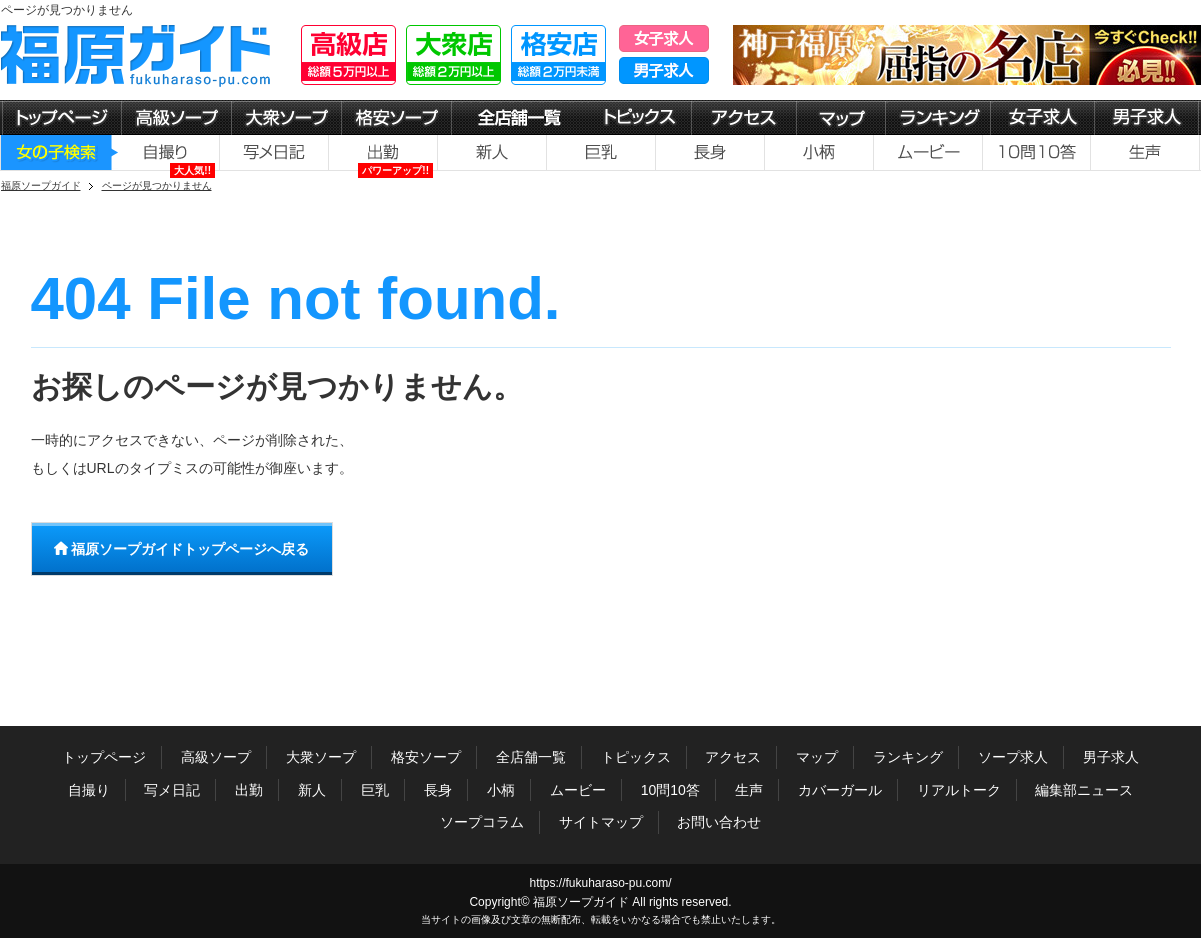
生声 (749, 790)
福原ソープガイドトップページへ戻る (182, 549)
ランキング (908, 757)
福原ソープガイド (581, 902)
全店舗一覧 (531, 757)
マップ (817, 757)
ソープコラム (482, 822)
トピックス (636, 757)
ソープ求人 (1013, 757)
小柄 (501, 790)
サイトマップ (601, 822)
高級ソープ (216, 757)
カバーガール (840, 790)
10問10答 (670, 790)
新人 (312, 790)
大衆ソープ (321, 757)
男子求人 (1111, 757)
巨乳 (375, 790)
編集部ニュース (1084, 790)
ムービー (578, 790)
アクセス (733, 757)
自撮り (89, 790)
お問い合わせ (719, 822)
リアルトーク (959, 790)
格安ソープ (426, 757)
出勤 (249, 790)
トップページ (104, 757)
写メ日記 (172, 790)
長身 (438, 790)
